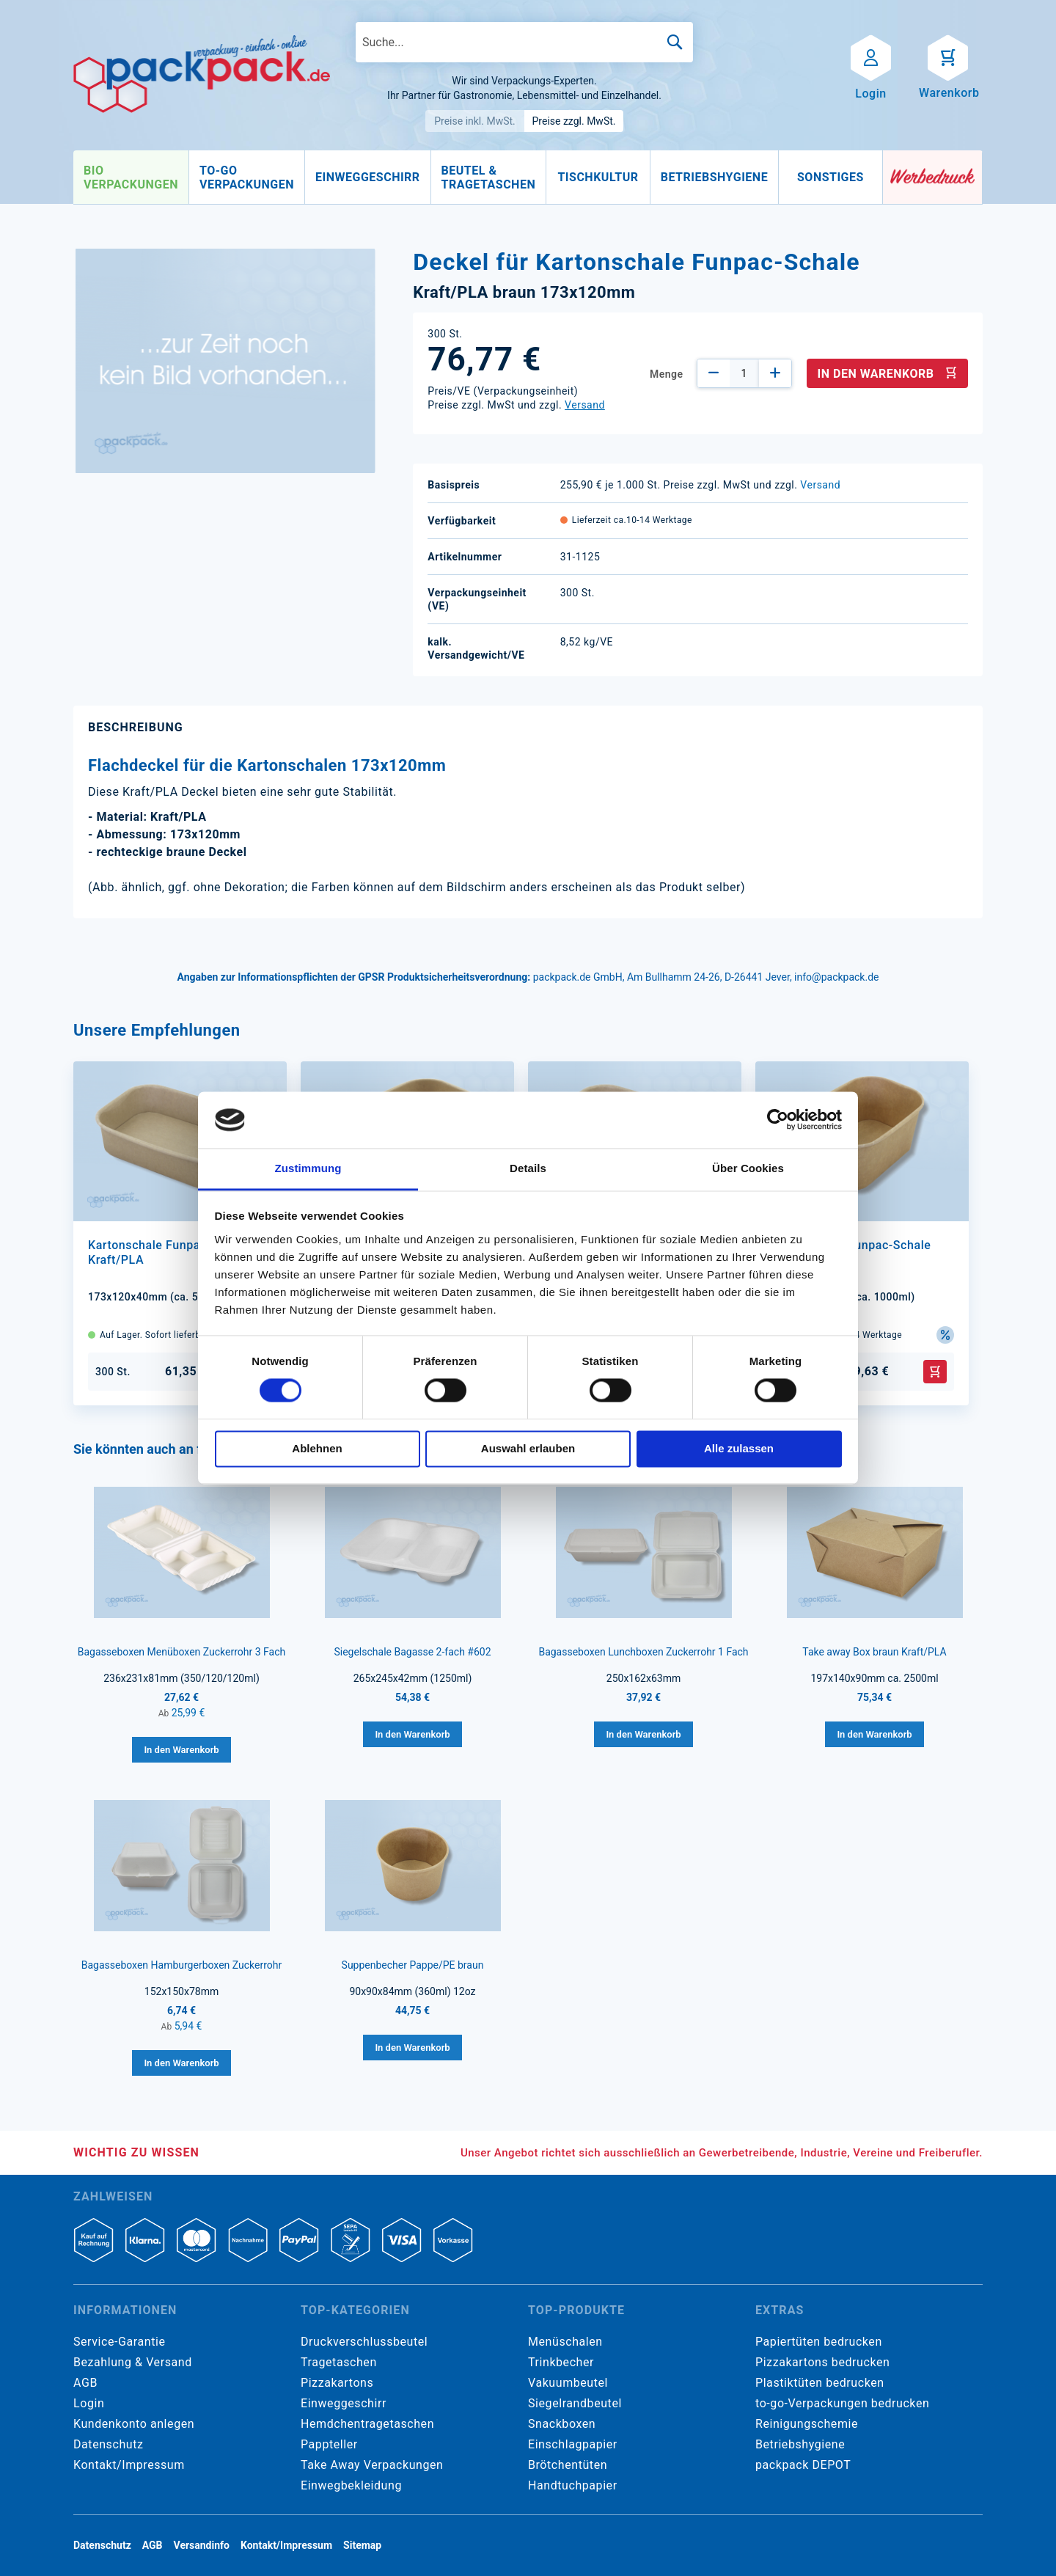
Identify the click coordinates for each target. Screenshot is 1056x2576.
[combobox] (524, 42)
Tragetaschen (339, 2362)
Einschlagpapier (572, 2444)
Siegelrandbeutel (575, 2403)
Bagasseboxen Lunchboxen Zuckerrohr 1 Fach (643, 1652)
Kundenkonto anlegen (133, 2424)
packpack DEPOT (803, 2465)
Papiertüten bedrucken (818, 2342)
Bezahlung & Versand (132, 2362)
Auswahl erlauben (528, 1448)
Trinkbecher (561, 2362)
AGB (85, 2383)
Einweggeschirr (343, 2403)
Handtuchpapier (572, 2485)
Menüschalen (565, 2342)
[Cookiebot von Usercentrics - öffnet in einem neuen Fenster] (778, 1120)
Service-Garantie (119, 2342)
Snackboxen (561, 2424)
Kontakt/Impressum (129, 2465)
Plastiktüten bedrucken (819, 2383)
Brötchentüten (567, 2465)
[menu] (478, 177)
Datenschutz (108, 2444)
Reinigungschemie (806, 2424)
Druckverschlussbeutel (364, 2342)
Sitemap (362, 2545)
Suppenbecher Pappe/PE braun (413, 1965)
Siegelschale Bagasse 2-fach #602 (412, 1652)
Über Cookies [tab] (748, 1168)
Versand (585, 405)
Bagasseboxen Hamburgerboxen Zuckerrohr (181, 1965)
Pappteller (329, 2444)
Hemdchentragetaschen (367, 2424)
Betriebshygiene (800, 2444)
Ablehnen (317, 1448)
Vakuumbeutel (568, 2383)
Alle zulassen (739, 1448)
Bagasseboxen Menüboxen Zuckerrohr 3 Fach (182, 1652)
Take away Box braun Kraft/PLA (874, 1652)
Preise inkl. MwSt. (475, 121)
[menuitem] (130, 177)
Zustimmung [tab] (308, 1168)
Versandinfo (202, 2545)
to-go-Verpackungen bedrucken (842, 2403)
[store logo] (201, 74)
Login (88, 2403)
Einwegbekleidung (351, 2485)
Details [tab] (528, 1168)
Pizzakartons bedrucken (822, 2362)
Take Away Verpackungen (372, 2465)
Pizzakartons (337, 2383)
